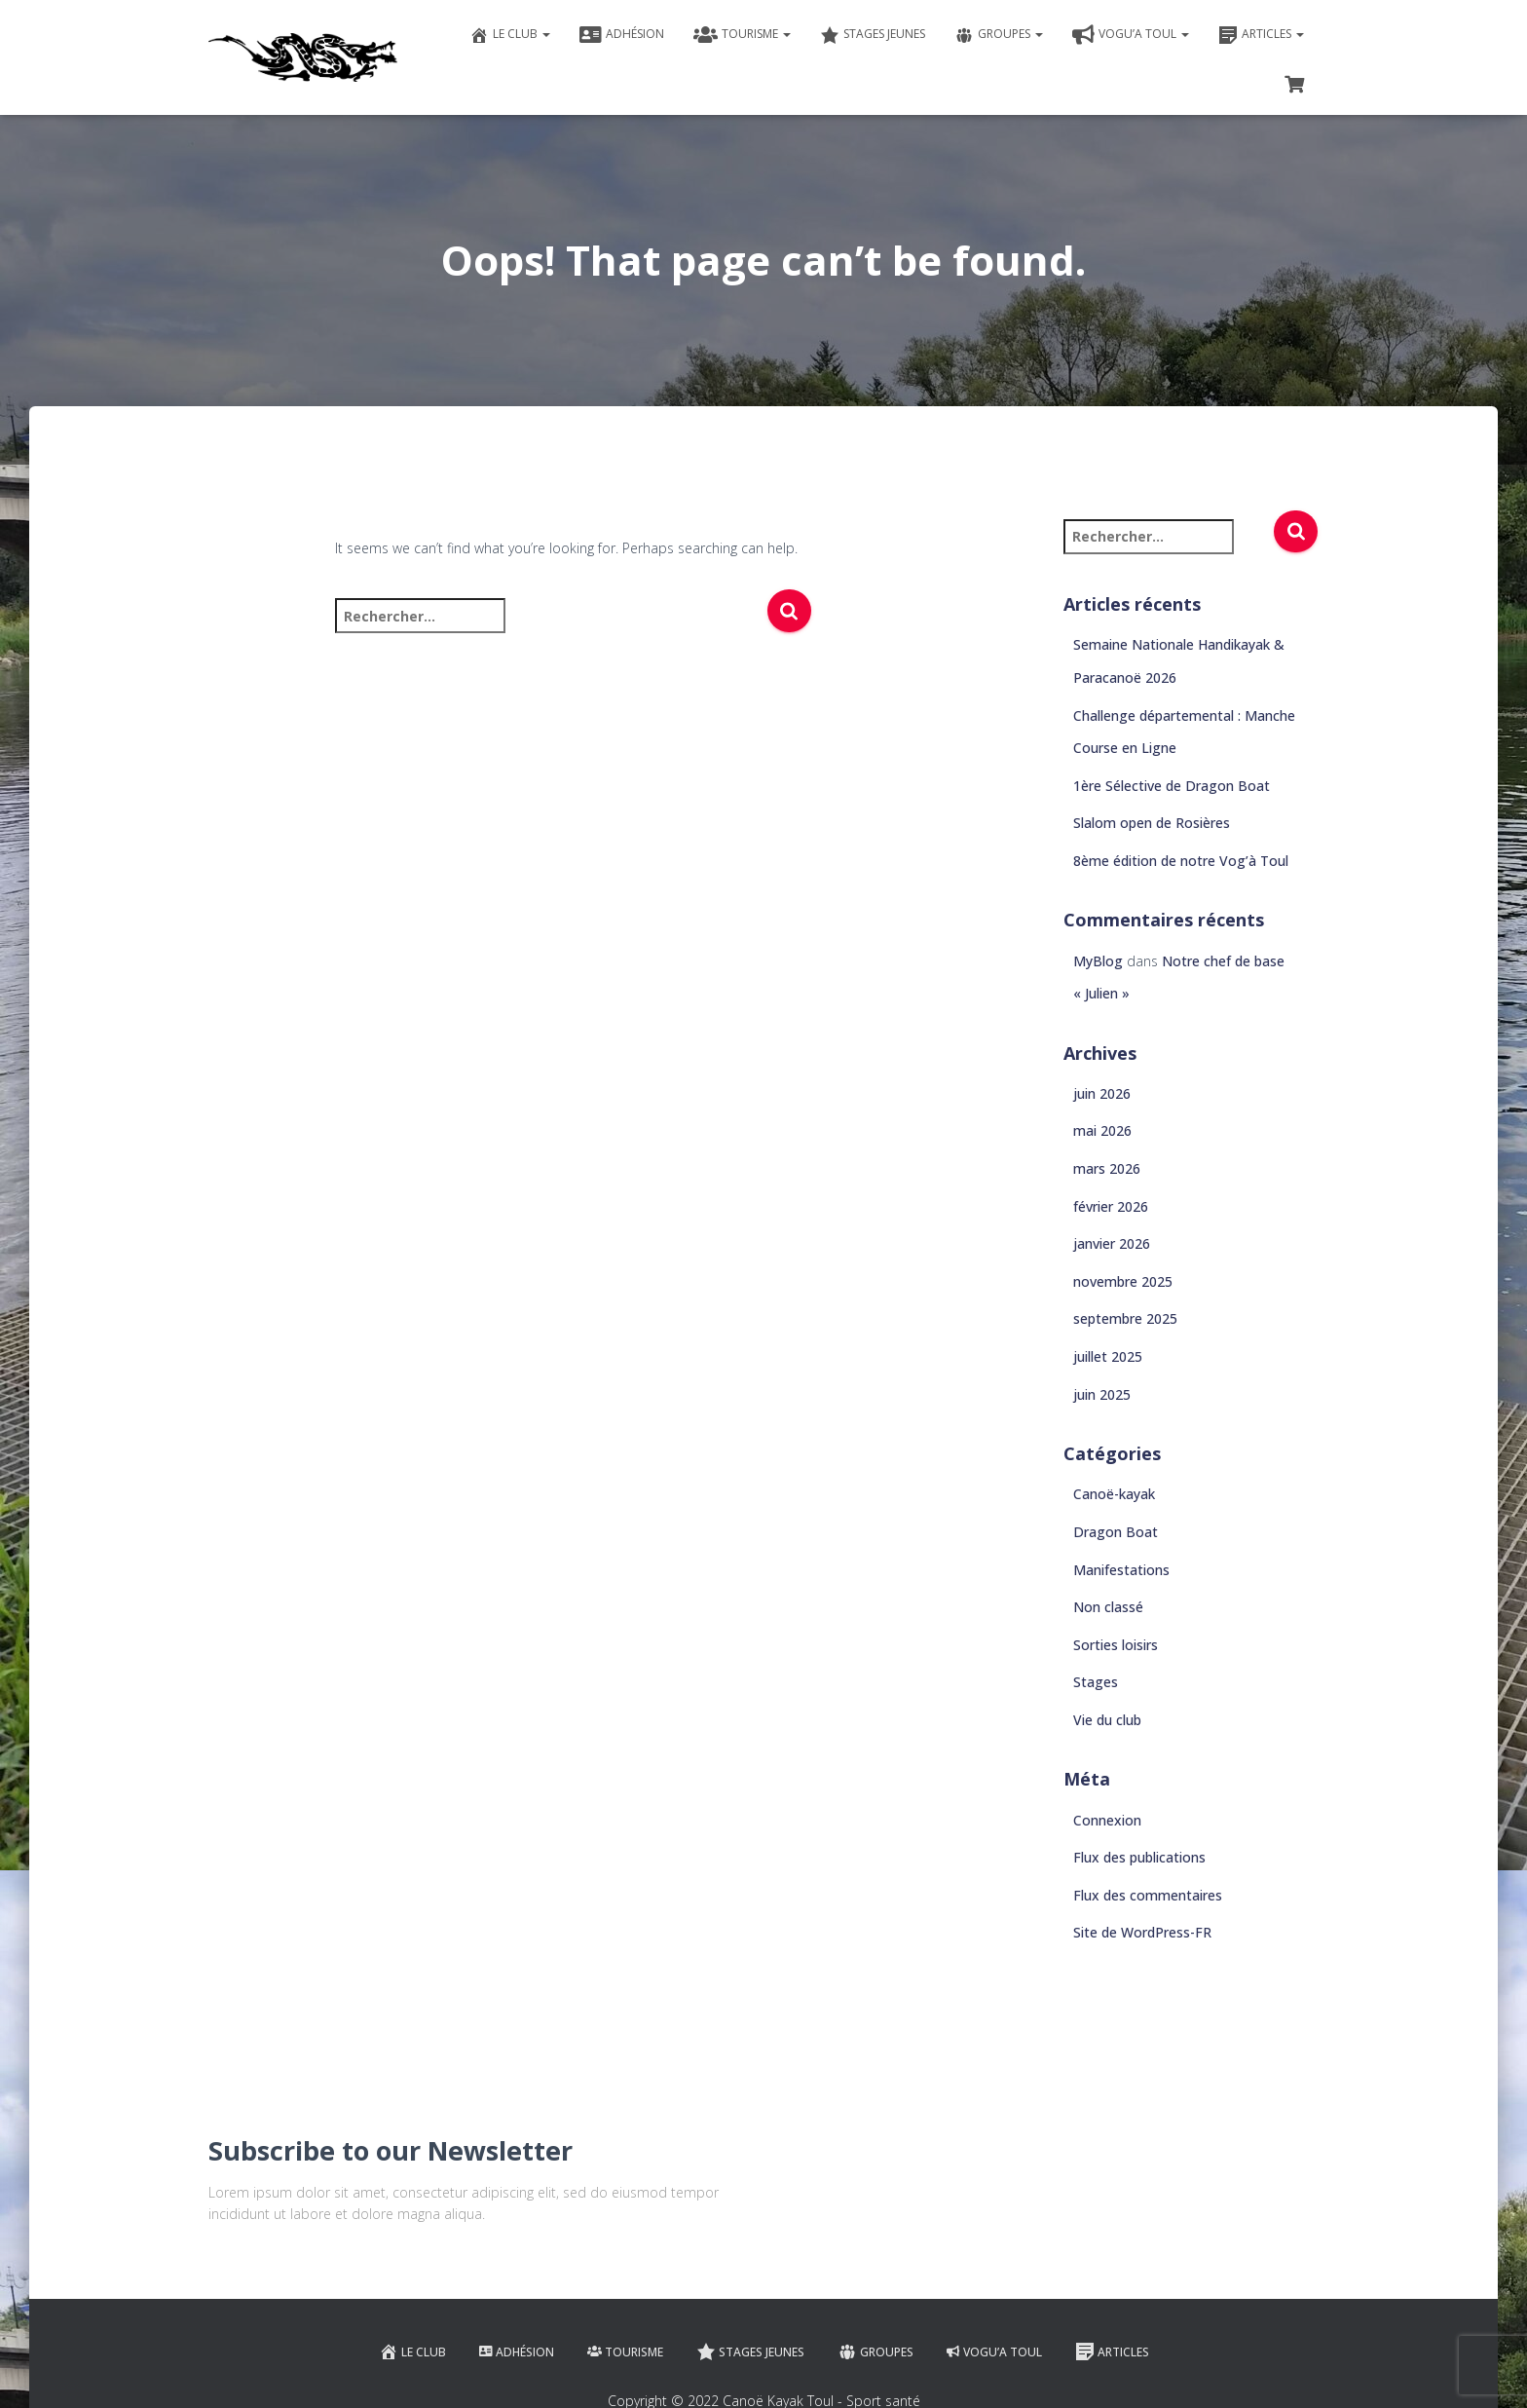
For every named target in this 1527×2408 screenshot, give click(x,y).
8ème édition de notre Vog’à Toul (1180, 860)
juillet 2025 (1107, 1356)
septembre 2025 (1125, 1318)
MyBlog (1098, 961)
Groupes (998, 35)
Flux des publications (1139, 1857)
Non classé (1108, 1607)
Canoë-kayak (1114, 1494)
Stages (1095, 1682)
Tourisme (742, 35)
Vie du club (1107, 1720)
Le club (509, 35)
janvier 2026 (1111, 1243)
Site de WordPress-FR (1142, 1932)
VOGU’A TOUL (1130, 35)
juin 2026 (1102, 1093)
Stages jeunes (872, 35)
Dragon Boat (1115, 1532)
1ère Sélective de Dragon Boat (1171, 785)
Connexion (1107, 1820)
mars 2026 (1106, 1168)
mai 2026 (1102, 1130)
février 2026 (1110, 1206)
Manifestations (1121, 1570)
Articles (1261, 35)
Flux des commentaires (1147, 1895)
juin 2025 (1102, 1394)
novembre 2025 (1123, 1281)
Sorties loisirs (1115, 1645)
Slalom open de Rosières (1151, 822)
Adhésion (621, 35)
